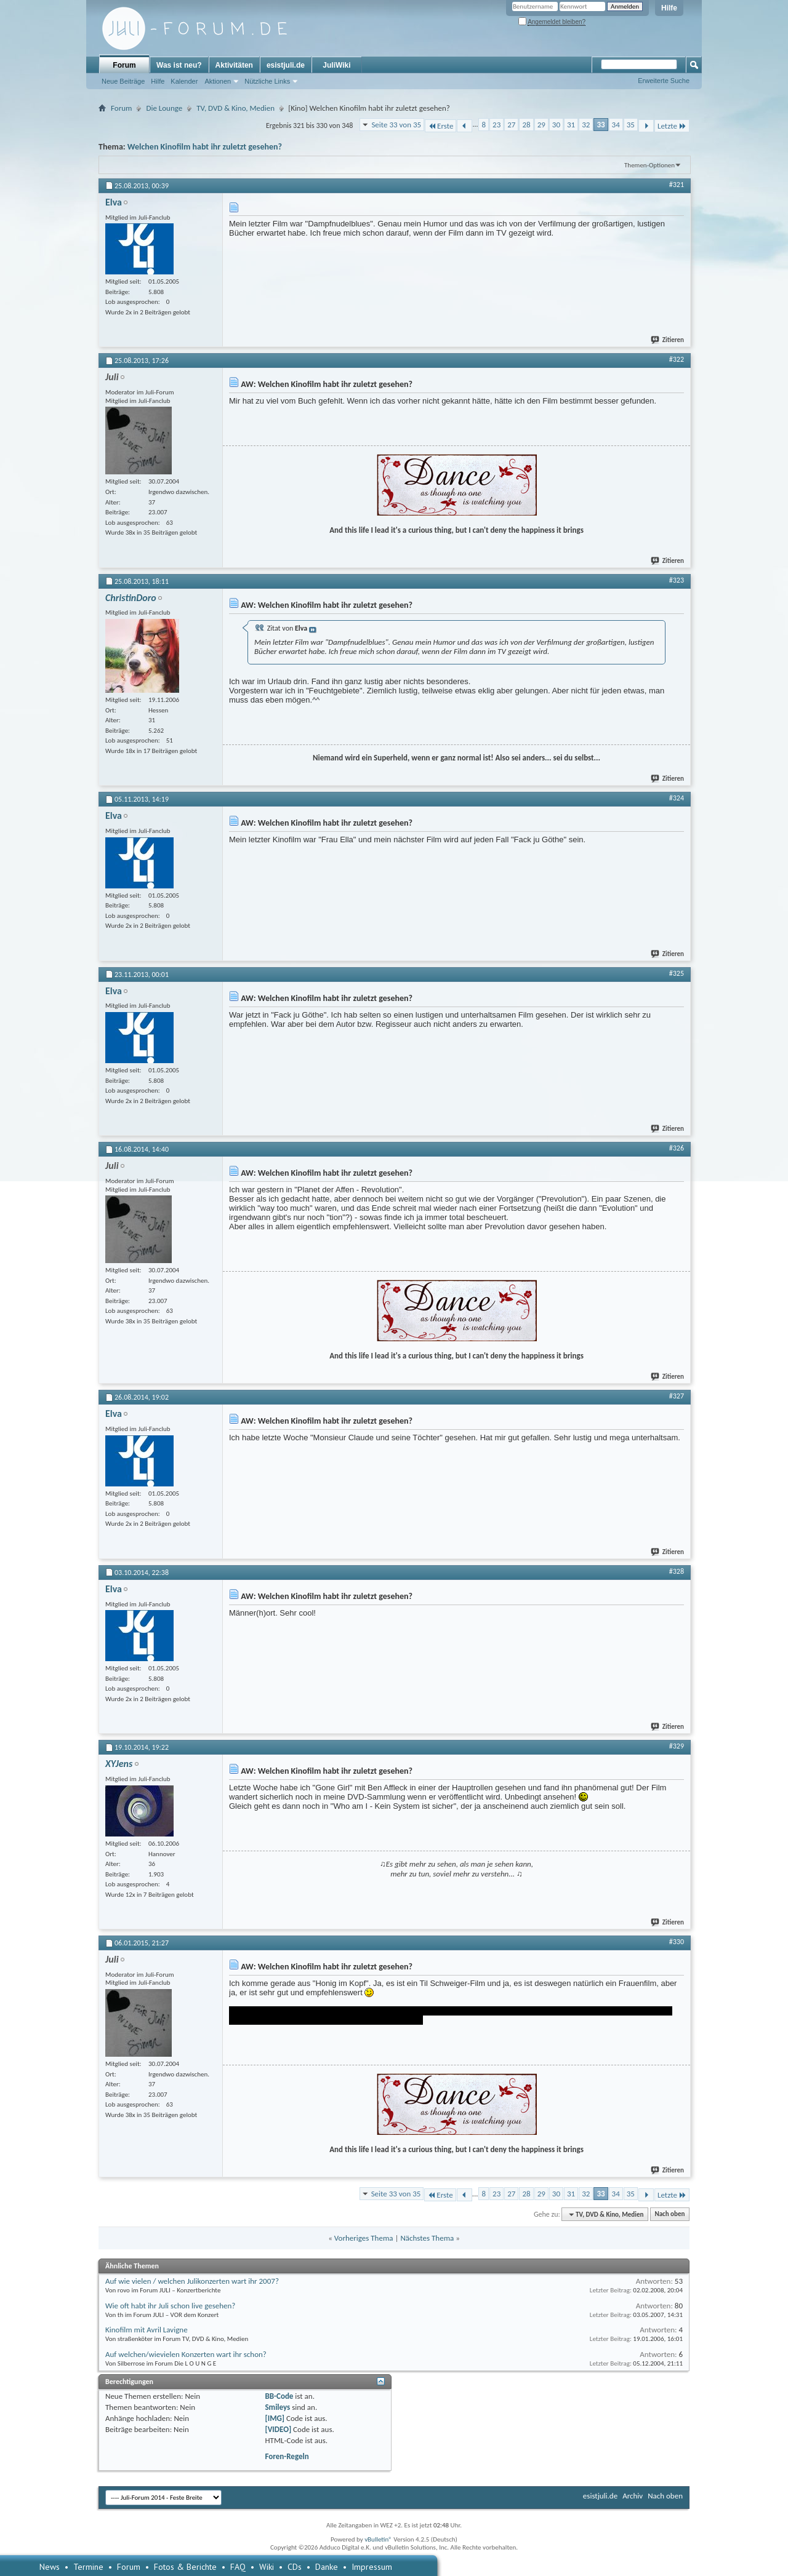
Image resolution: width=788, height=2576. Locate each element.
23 (496, 124)
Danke (326, 2566)
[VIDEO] (278, 2429)
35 (631, 124)
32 (586, 124)
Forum (124, 65)
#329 (676, 1746)
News (49, 2566)
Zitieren (668, 340)
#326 (676, 1148)
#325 (676, 973)
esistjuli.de (286, 65)
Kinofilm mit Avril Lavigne (146, 2329)
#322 (676, 359)
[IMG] (274, 2418)
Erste (440, 125)
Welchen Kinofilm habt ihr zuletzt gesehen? (204, 147)
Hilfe (669, 8)
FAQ (238, 2566)
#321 (676, 184)
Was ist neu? (179, 65)
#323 (676, 580)
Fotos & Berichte (185, 2566)
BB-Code (279, 2396)
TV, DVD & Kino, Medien (235, 108)
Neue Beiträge (123, 81)
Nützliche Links (267, 81)
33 (601, 124)
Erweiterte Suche (664, 80)
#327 (676, 1396)
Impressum (372, 2566)
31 (571, 124)
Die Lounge (164, 108)
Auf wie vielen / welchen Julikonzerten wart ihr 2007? (192, 2281)
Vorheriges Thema (363, 2238)
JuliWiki (336, 65)
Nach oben (669, 2215)
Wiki (266, 2566)
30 (556, 124)
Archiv (632, 2495)
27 (511, 124)
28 (526, 124)
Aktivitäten (234, 65)
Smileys (277, 2407)
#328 (676, 1571)
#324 (676, 798)
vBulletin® (378, 2539)
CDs (294, 2566)
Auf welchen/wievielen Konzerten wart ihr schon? (186, 2354)
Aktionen (217, 81)
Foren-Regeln (286, 2456)
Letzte (671, 125)
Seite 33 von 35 (396, 124)
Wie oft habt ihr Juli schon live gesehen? (170, 2305)
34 (616, 124)
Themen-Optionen (649, 165)
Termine (88, 2566)
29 (541, 124)
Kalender (184, 81)
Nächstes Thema (427, 2238)
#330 (676, 1941)
